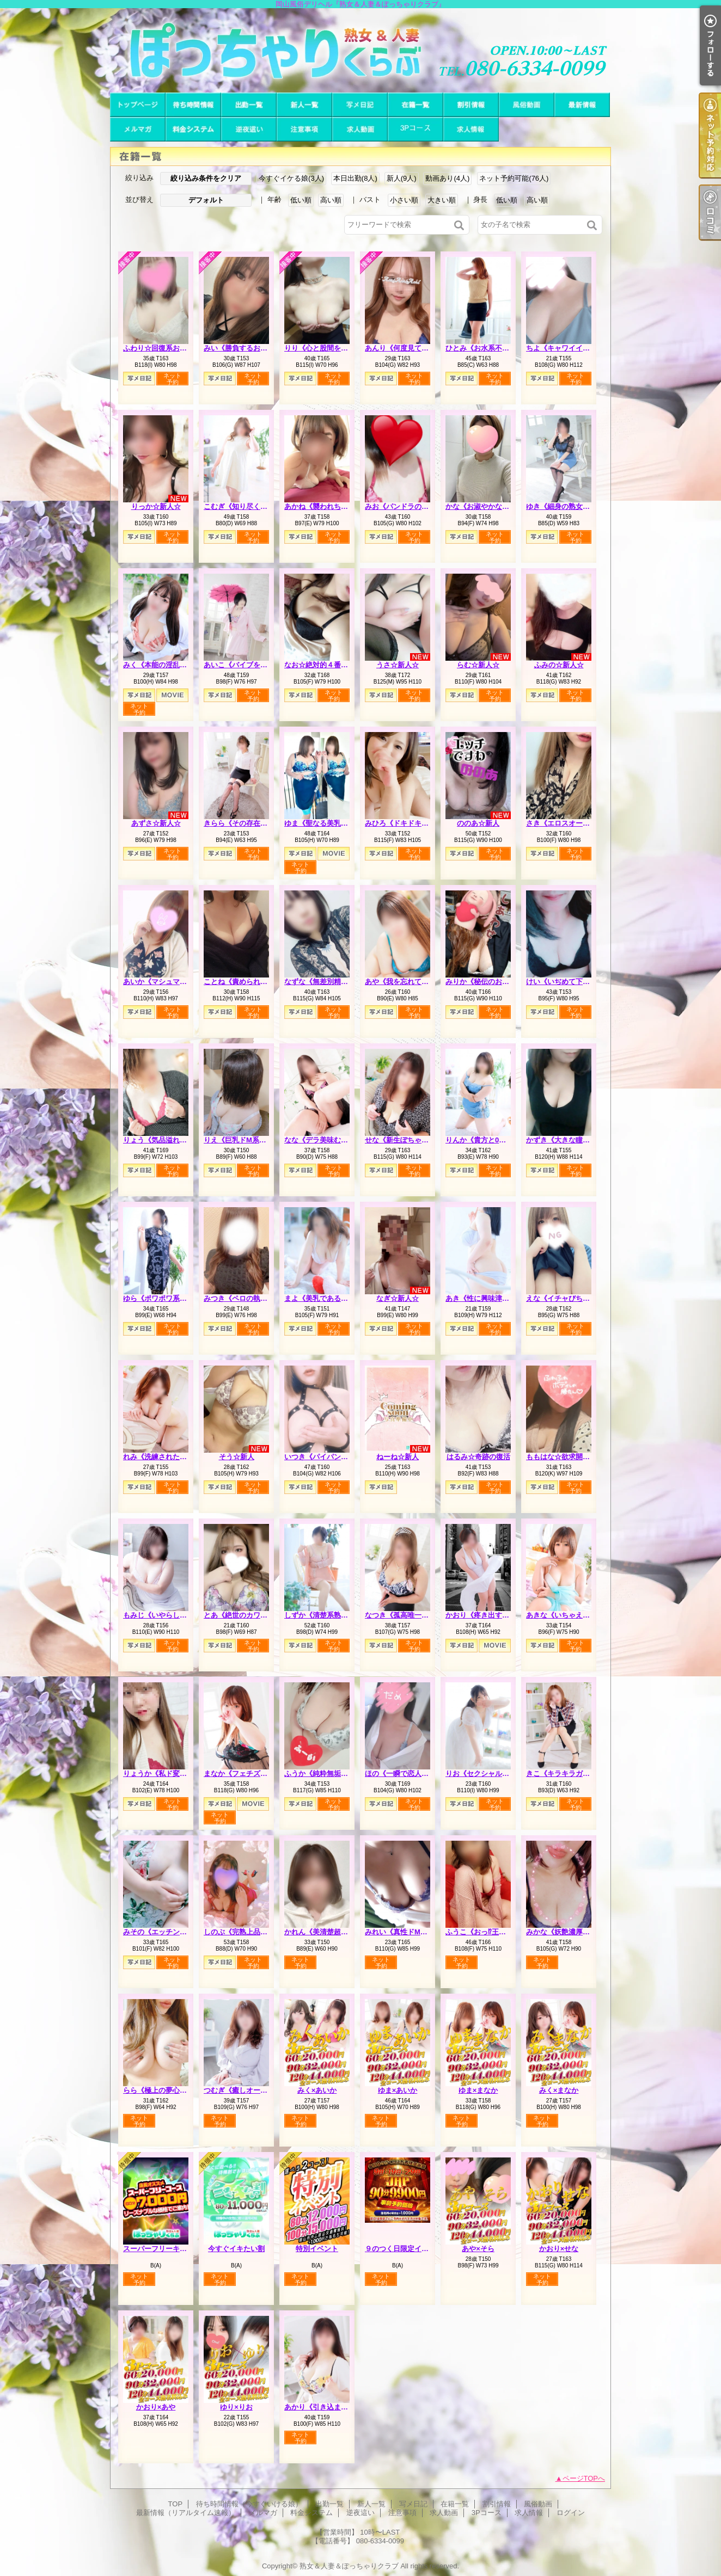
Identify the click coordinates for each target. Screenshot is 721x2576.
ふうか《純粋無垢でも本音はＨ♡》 (341, 1773)
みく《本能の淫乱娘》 (158, 665)
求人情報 (471, 129)
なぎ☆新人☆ (397, 1298)
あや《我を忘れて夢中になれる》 (418, 981)
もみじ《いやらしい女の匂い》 (172, 1615)
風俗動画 (526, 105)
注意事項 (304, 129)
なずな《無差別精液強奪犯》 (330, 981)
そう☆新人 (236, 1457)
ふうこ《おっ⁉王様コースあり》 (496, 1932)
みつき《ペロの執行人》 (243, 1298)
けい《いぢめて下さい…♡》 (572, 981)
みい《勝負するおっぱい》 (246, 348)
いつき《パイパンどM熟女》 (329, 1457)
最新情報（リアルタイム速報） (582, 105)
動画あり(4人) (447, 178)
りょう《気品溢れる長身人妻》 (172, 1140)
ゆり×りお (236, 2407)
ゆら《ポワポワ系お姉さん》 (169, 1298)
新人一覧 (304, 105)
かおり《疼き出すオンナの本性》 (498, 1615)
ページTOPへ (584, 2478)
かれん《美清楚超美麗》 (323, 1932)
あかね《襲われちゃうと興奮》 (333, 506)
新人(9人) (402, 178)
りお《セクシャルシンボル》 (491, 1773)
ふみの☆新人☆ (559, 665)
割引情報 (471, 105)
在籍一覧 (415, 105)
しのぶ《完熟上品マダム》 (246, 1932)
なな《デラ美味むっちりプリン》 (337, 1140)
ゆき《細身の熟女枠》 (561, 506)
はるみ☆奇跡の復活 (478, 1457)
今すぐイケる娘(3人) (291, 178)
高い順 (330, 200)
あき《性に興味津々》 (480, 1298)
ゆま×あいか (398, 2090)
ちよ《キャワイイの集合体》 (572, 348)
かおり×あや (156, 2407)
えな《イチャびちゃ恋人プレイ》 (579, 1298)
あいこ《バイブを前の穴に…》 (253, 665)
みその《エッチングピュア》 (169, 1932)
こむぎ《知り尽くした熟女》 (250, 506)
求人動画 (360, 129)
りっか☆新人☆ (156, 506)
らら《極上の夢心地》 (158, 2090)
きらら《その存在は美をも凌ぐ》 (257, 823)
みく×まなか (559, 2090)
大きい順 (441, 200)
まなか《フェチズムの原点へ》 (253, 1773)
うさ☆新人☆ (397, 665)
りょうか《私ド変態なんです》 (172, 1773)
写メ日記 (360, 105)
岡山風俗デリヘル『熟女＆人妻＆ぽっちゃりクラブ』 (360, 50)
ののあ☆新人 (478, 823)
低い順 (300, 200)
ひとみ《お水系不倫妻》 (484, 348)
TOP (138, 105)
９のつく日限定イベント (404, 2249)
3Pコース (415, 129)
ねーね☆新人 (397, 1457)
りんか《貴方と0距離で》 (486, 1140)
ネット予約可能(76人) (513, 178)
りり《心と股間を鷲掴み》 (326, 348)
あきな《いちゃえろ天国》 (568, 1615)
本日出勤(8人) (355, 178)
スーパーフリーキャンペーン (169, 2249)
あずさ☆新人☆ (156, 823)
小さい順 (404, 200)
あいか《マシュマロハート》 (169, 981)
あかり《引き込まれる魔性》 (330, 2407)
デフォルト (206, 200)
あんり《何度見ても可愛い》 (411, 348)
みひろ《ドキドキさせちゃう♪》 (416, 823)
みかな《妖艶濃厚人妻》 (565, 1932)
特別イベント (317, 2249)
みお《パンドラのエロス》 (407, 506)
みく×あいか (317, 2090)
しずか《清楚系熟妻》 (319, 1615)
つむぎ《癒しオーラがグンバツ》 (257, 2090)
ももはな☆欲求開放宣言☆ (568, 1457)
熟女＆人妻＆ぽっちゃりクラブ (349, 2566)
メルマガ (138, 129)
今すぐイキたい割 (236, 2249)
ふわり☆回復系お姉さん (162, 348)
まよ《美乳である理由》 (323, 1298)
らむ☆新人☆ (478, 665)
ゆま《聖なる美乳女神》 (323, 823)
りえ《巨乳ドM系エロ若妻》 (249, 1140)
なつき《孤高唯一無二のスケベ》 (418, 1615)
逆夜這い (249, 129)
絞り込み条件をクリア (205, 178)
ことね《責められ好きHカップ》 (256, 981)
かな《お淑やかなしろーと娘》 (495, 506)
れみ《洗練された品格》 (162, 1457)
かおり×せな (559, 2249)
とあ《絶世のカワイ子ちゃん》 (253, 1615)
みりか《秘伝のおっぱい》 (487, 981)
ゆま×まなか (478, 2090)
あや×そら (478, 2249)
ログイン (571, 2513)
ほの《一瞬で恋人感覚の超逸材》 (418, 1773)
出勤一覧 (249, 105)
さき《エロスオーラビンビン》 (575, 823)
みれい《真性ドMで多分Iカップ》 (418, 1932)
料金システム (193, 129)
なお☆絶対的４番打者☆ (323, 665)
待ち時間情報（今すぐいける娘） (193, 105)
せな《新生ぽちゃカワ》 (404, 1140)
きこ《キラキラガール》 (565, 1773)
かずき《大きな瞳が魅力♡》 (572, 1140)
